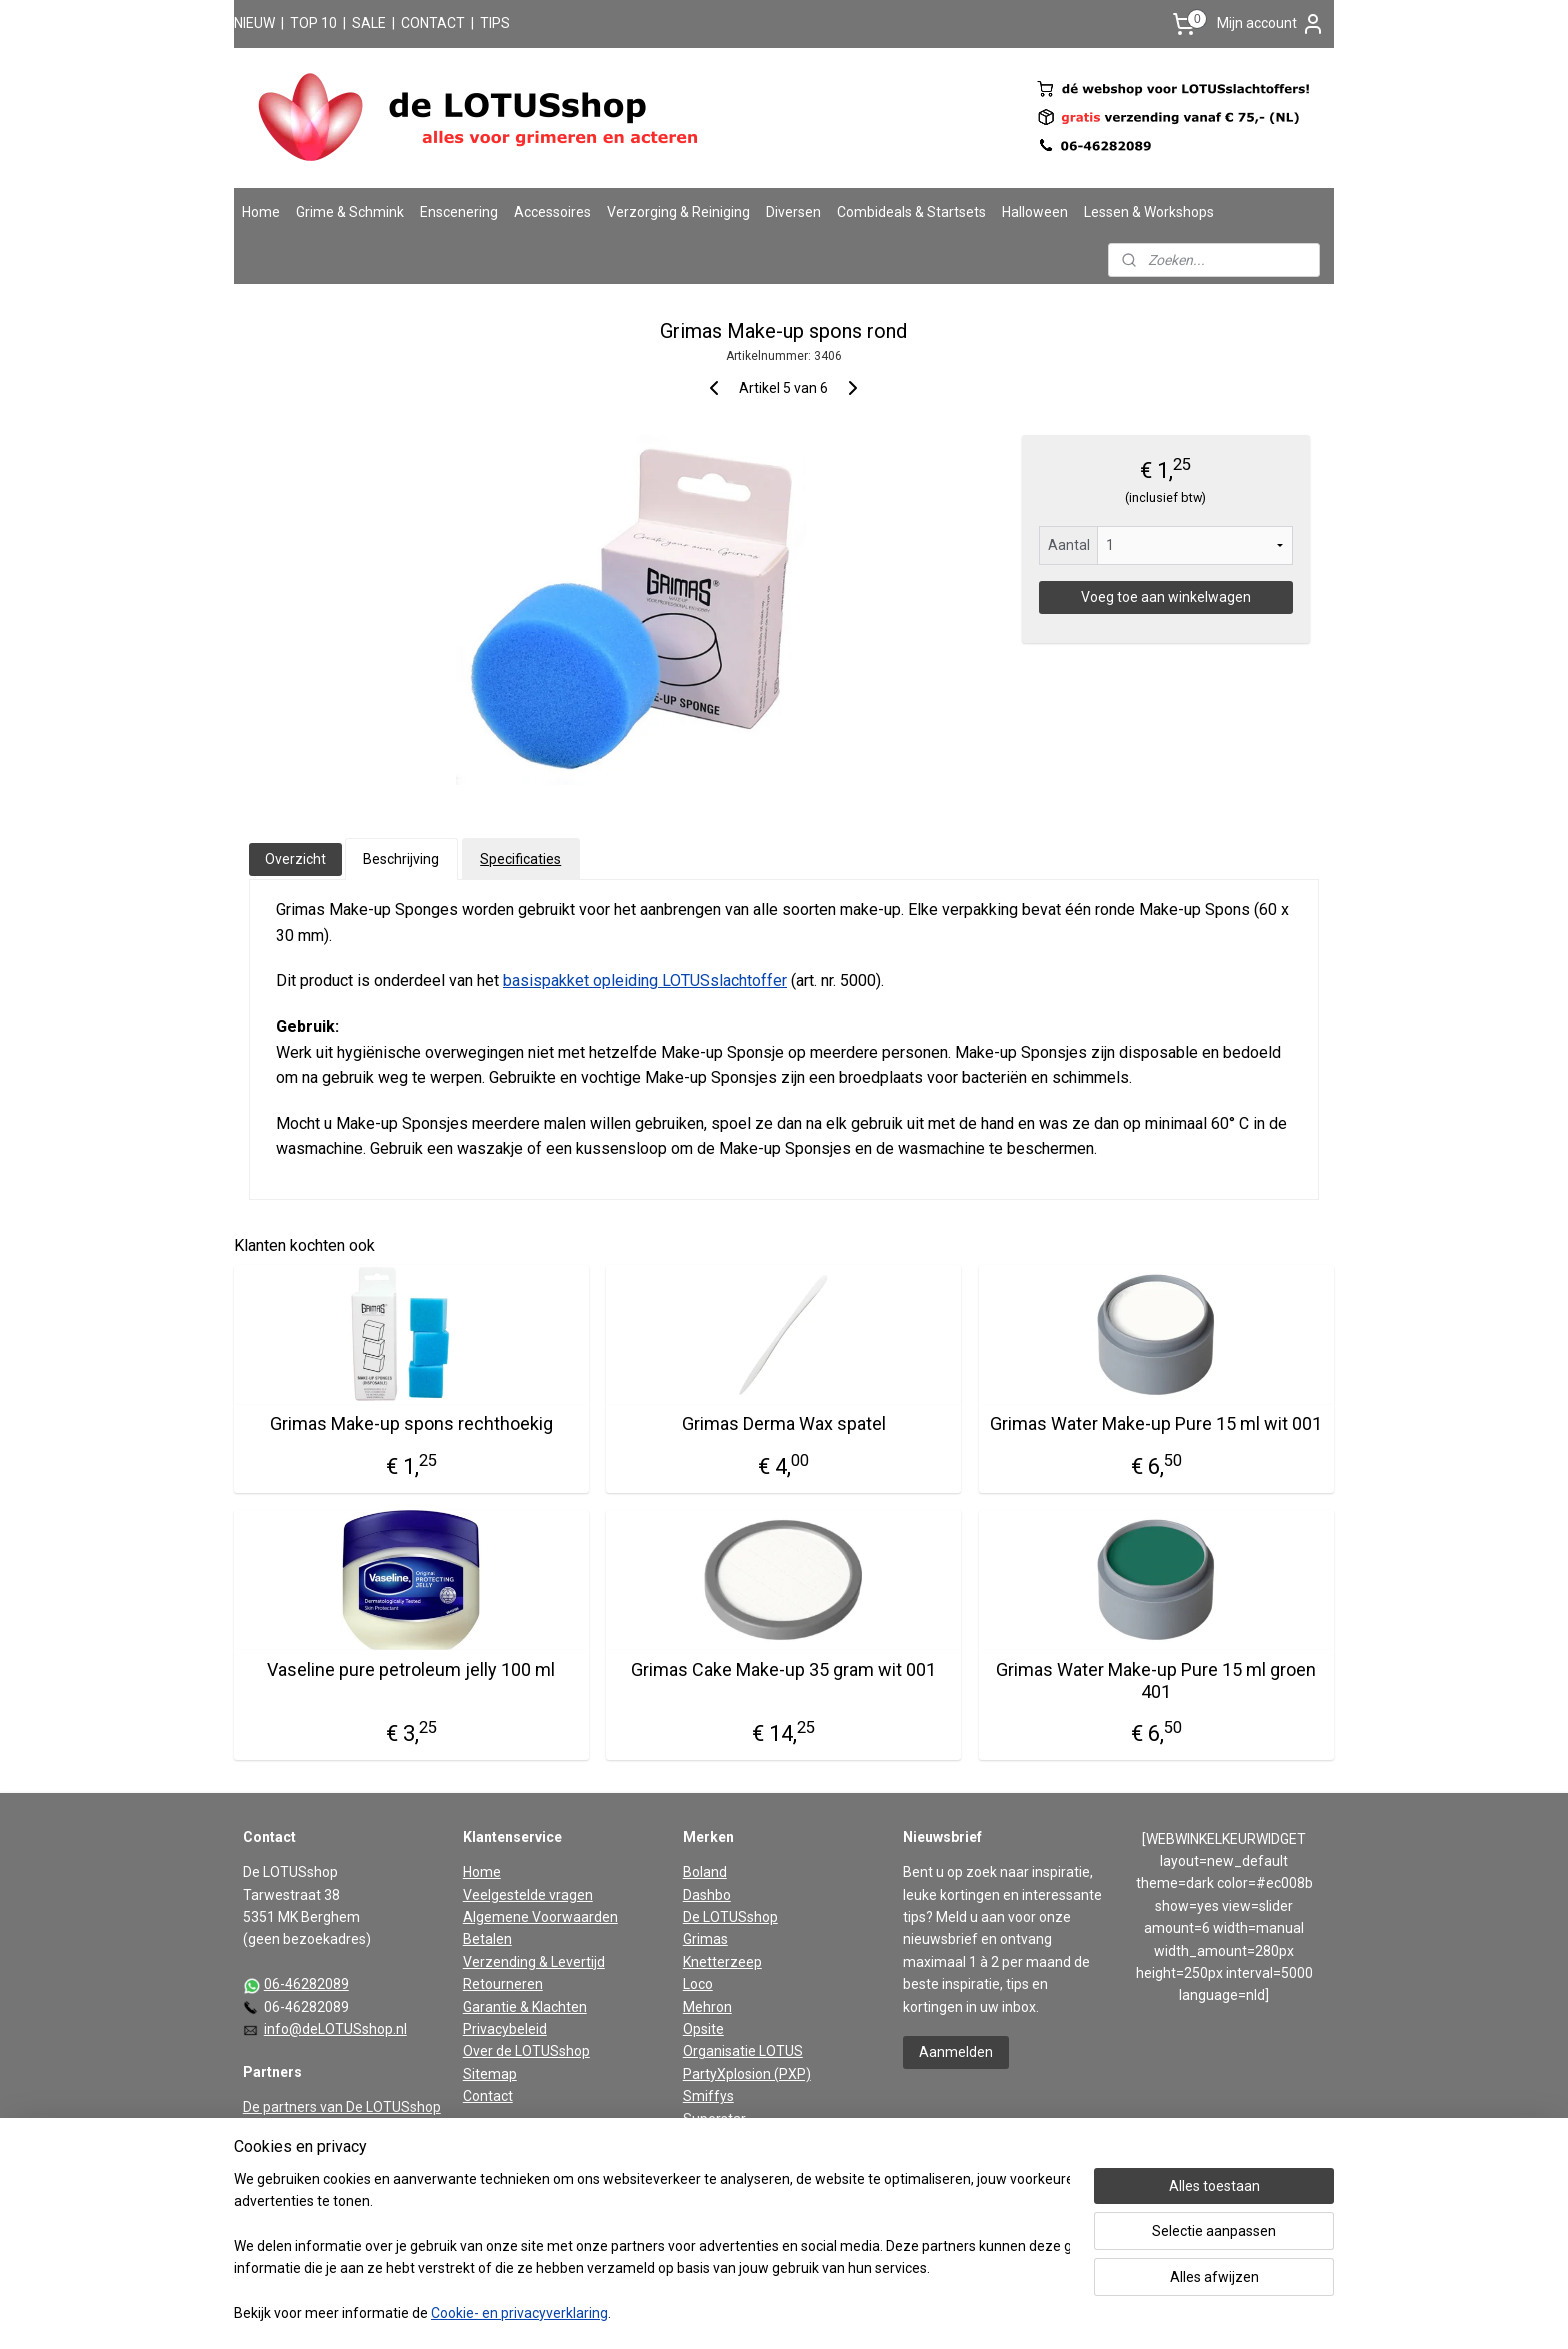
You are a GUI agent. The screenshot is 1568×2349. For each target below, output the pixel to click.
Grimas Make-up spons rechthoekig (411, 1423)
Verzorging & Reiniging (678, 212)
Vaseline (710, 2141)
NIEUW (254, 23)
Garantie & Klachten (525, 2007)
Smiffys (708, 2096)
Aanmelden (956, 2052)
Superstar (714, 2119)
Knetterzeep (722, 1962)
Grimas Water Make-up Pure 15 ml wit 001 (1157, 1423)
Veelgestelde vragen (528, 1895)
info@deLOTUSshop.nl (335, 2029)
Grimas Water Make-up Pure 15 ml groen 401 (1157, 1680)
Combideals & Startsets (911, 212)
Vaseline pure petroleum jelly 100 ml (411, 1669)
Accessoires (552, 212)
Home (261, 212)
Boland (705, 1872)
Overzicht (295, 858)
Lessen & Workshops (1149, 212)
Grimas (705, 1939)
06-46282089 (306, 1984)
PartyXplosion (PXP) (747, 2074)
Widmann (713, 2163)
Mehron (707, 2007)
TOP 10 (313, 23)
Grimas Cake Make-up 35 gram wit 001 (783, 1669)
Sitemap (490, 2074)
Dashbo (707, 1895)
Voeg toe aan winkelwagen (1166, 597)
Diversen (793, 212)
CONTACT (433, 23)
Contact (488, 2096)
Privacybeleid (505, 2029)
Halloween (1035, 212)
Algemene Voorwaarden (540, 1917)
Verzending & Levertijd (534, 1962)
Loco (698, 1984)
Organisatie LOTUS (743, 2051)
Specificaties (520, 858)
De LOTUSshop (730, 1917)
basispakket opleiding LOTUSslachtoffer (645, 980)
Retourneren (503, 1984)
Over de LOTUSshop (526, 2051)
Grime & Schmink (350, 212)
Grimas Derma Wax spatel (784, 1423)
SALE (369, 23)
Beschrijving (401, 858)
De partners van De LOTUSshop (342, 2107)
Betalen (487, 1939)
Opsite (703, 2029)
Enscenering (459, 212)
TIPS (495, 23)
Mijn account (1271, 24)
